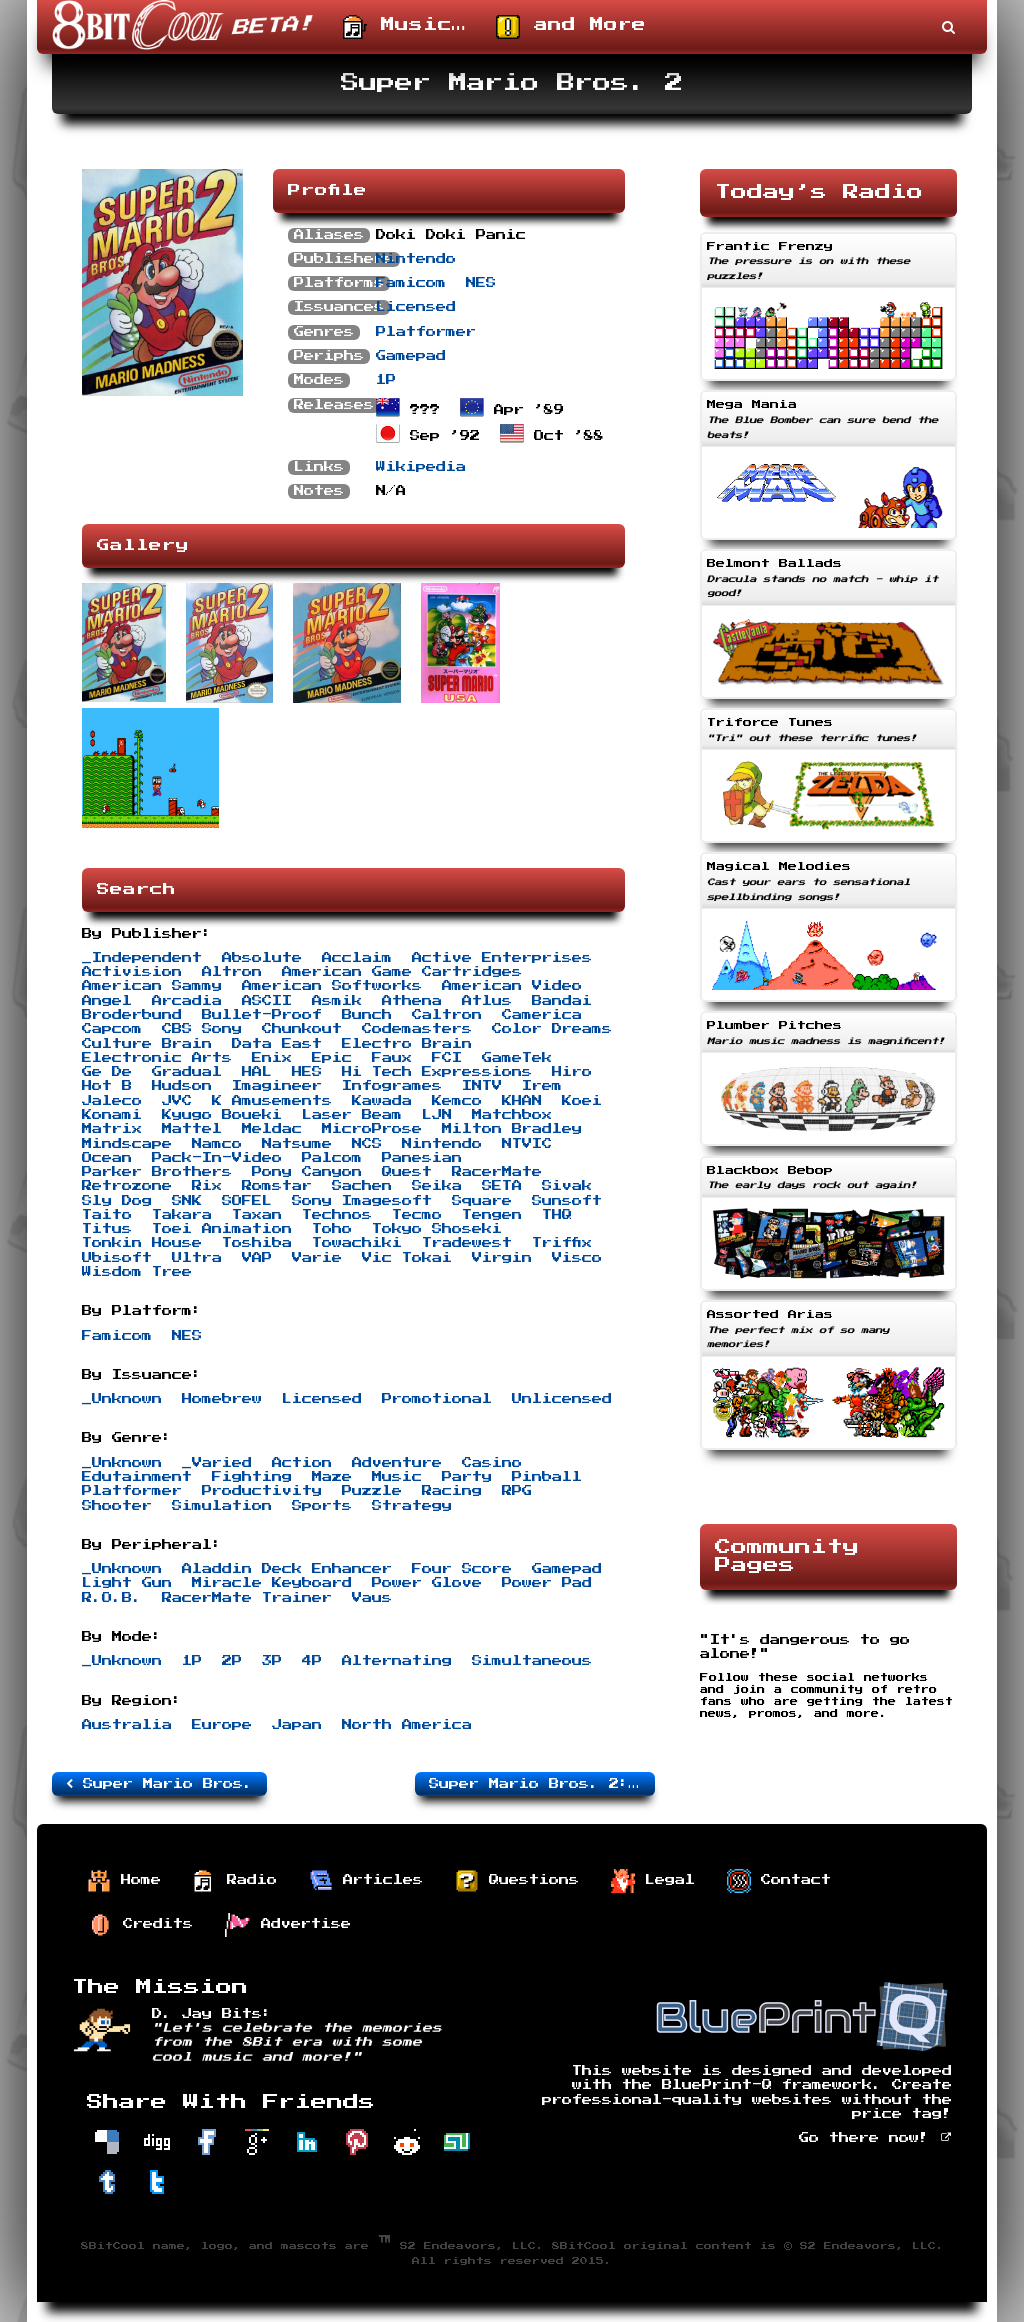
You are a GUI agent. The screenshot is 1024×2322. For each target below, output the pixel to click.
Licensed (416, 307)
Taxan (257, 1215)
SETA (502, 1186)
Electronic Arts (157, 1058)
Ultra (197, 1258)
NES (481, 283)
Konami (112, 1115)
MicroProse (372, 1129)
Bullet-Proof (262, 1015)
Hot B (107, 1086)
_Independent (142, 958)
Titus (107, 1229)
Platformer (426, 332)
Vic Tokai (407, 1258)
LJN (437, 1115)
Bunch (367, 1015)
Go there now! (875, 2138)
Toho (332, 1229)
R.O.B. (112, 1598)
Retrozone (127, 1186)
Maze (332, 1477)
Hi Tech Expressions (437, 1072)
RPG (517, 1491)
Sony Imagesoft (362, 1201)
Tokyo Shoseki (437, 1229)
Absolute (262, 958)
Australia (127, 1725)
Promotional (437, 1399)
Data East (277, 1044)
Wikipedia (421, 467)
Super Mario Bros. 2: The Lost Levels (542, 1784)
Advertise (288, 1925)
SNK (187, 1201)
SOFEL (247, 1201)
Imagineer (277, 1086)
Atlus (487, 1001)
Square (482, 1201)
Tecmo (417, 1215)
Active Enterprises (502, 958)
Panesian (422, 1158)
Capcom (112, 1029)
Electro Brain (407, 1044)
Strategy (412, 1506)
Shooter (117, 1506)
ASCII (267, 1001)
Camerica (542, 1015)
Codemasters (417, 1029)
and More (571, 27)
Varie (317, 1258)
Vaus (372, 1598)
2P (232, 1661)
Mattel (192, 1129)
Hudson (182, 1086)
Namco (217, 1144)
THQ (557, 1215)
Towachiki (357, 1243)
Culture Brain (147, 1044)
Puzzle (372, 1491)
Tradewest (467, 1243)
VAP (257, 1258)
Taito (107, 1215)
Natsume (297, 1144)
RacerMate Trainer (247, 1598)
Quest (407, 1172)
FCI (447, 1058)
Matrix (112, 1129)
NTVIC (527, 1144)
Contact (779, 1881)
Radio (235, 1881)
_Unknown (122, 1399)
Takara (182, 1215)
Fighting (252, 1477)
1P (386, 380)
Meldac (272, 1129)
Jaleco (112, 1101)
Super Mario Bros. (159, 1784)
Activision (132, 972)
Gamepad (411, 356)
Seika (437, 1186)
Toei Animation (222, 1229)
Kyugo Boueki (222, 1115)
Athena (412, 1001)
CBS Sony (202, 1029)
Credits (141, 1925)
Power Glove (427, 1583)
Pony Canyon (307, 1172)
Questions (517, 1881)
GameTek (517, 1058)
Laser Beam (352, 1115)
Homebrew (222, 1399)
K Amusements (272, 1101)
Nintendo (416, 259)
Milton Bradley (512, 1129)
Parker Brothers (157, 1172)
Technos (337, 1215)
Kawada (382, 1101)
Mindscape (127, 1144)
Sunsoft (567, 1201)
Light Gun (127, 1583)
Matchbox (512, 1115)
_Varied (217, 1463)
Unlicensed (562, 1399)
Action (302, 1463)
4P (312, 1661)
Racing (452, 1491)
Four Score (462, 1569)
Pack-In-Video (217, 1158)
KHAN (522, 1101)
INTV (482, 1086)
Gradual (187, 1072)
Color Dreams (552, 1029)
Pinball (547, 1477)
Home (124, 1881)
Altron (232, 972)
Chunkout (302, 1029)
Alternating (397, 1661)
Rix (207, 1186)
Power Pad (547, 1583)
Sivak (567, 1186)
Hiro (572, 1072)
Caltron (447, 1015)
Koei (582, 1101)
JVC (177, 1101)
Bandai (562, 1001)
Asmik (337, 1001)
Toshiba (257, 1243)
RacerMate (497, 1172)
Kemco (457, 1101)
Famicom (411, 283)
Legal (653, 1881)
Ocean (107, 1158)
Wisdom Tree (137, 1272)
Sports (322, 1506)
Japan (297, 1725)
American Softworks (332, 986)
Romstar (277, 1186)
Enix (272, 1058)
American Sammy (152, 986)
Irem (542, 1086)
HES (307, 1072)
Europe (222, 1725)
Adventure (397, 1463)
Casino (492, 1463)
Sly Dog (117, 1201)
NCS (367, 1144)
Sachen (362, 1186)
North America (407, 1725)
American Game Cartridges (402, 972)
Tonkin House (142, 1243)
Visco (577, 1258)
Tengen (492, 1215)
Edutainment (137, 1477)
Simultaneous (532, 1661)
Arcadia (187, 1001)
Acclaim (357, 958)
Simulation (222, 1506)
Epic (332, 1058)
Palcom (332, 1158)
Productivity (262, 1491)
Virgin (502, 1258)
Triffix (562, 1243)
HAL (257, 1072)
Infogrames (392, 1086)
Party (467, 1477)
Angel (107, 1001)
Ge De (107, 1072)
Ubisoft (117, 1258)
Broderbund (132, 1015)
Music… (404, 27)
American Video (512, 986)
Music (397, 1477)
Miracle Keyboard (272, 1583)
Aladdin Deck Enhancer (287, 1569)
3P (272, 1661)
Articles (366, 1881)
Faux (392, 1058)
